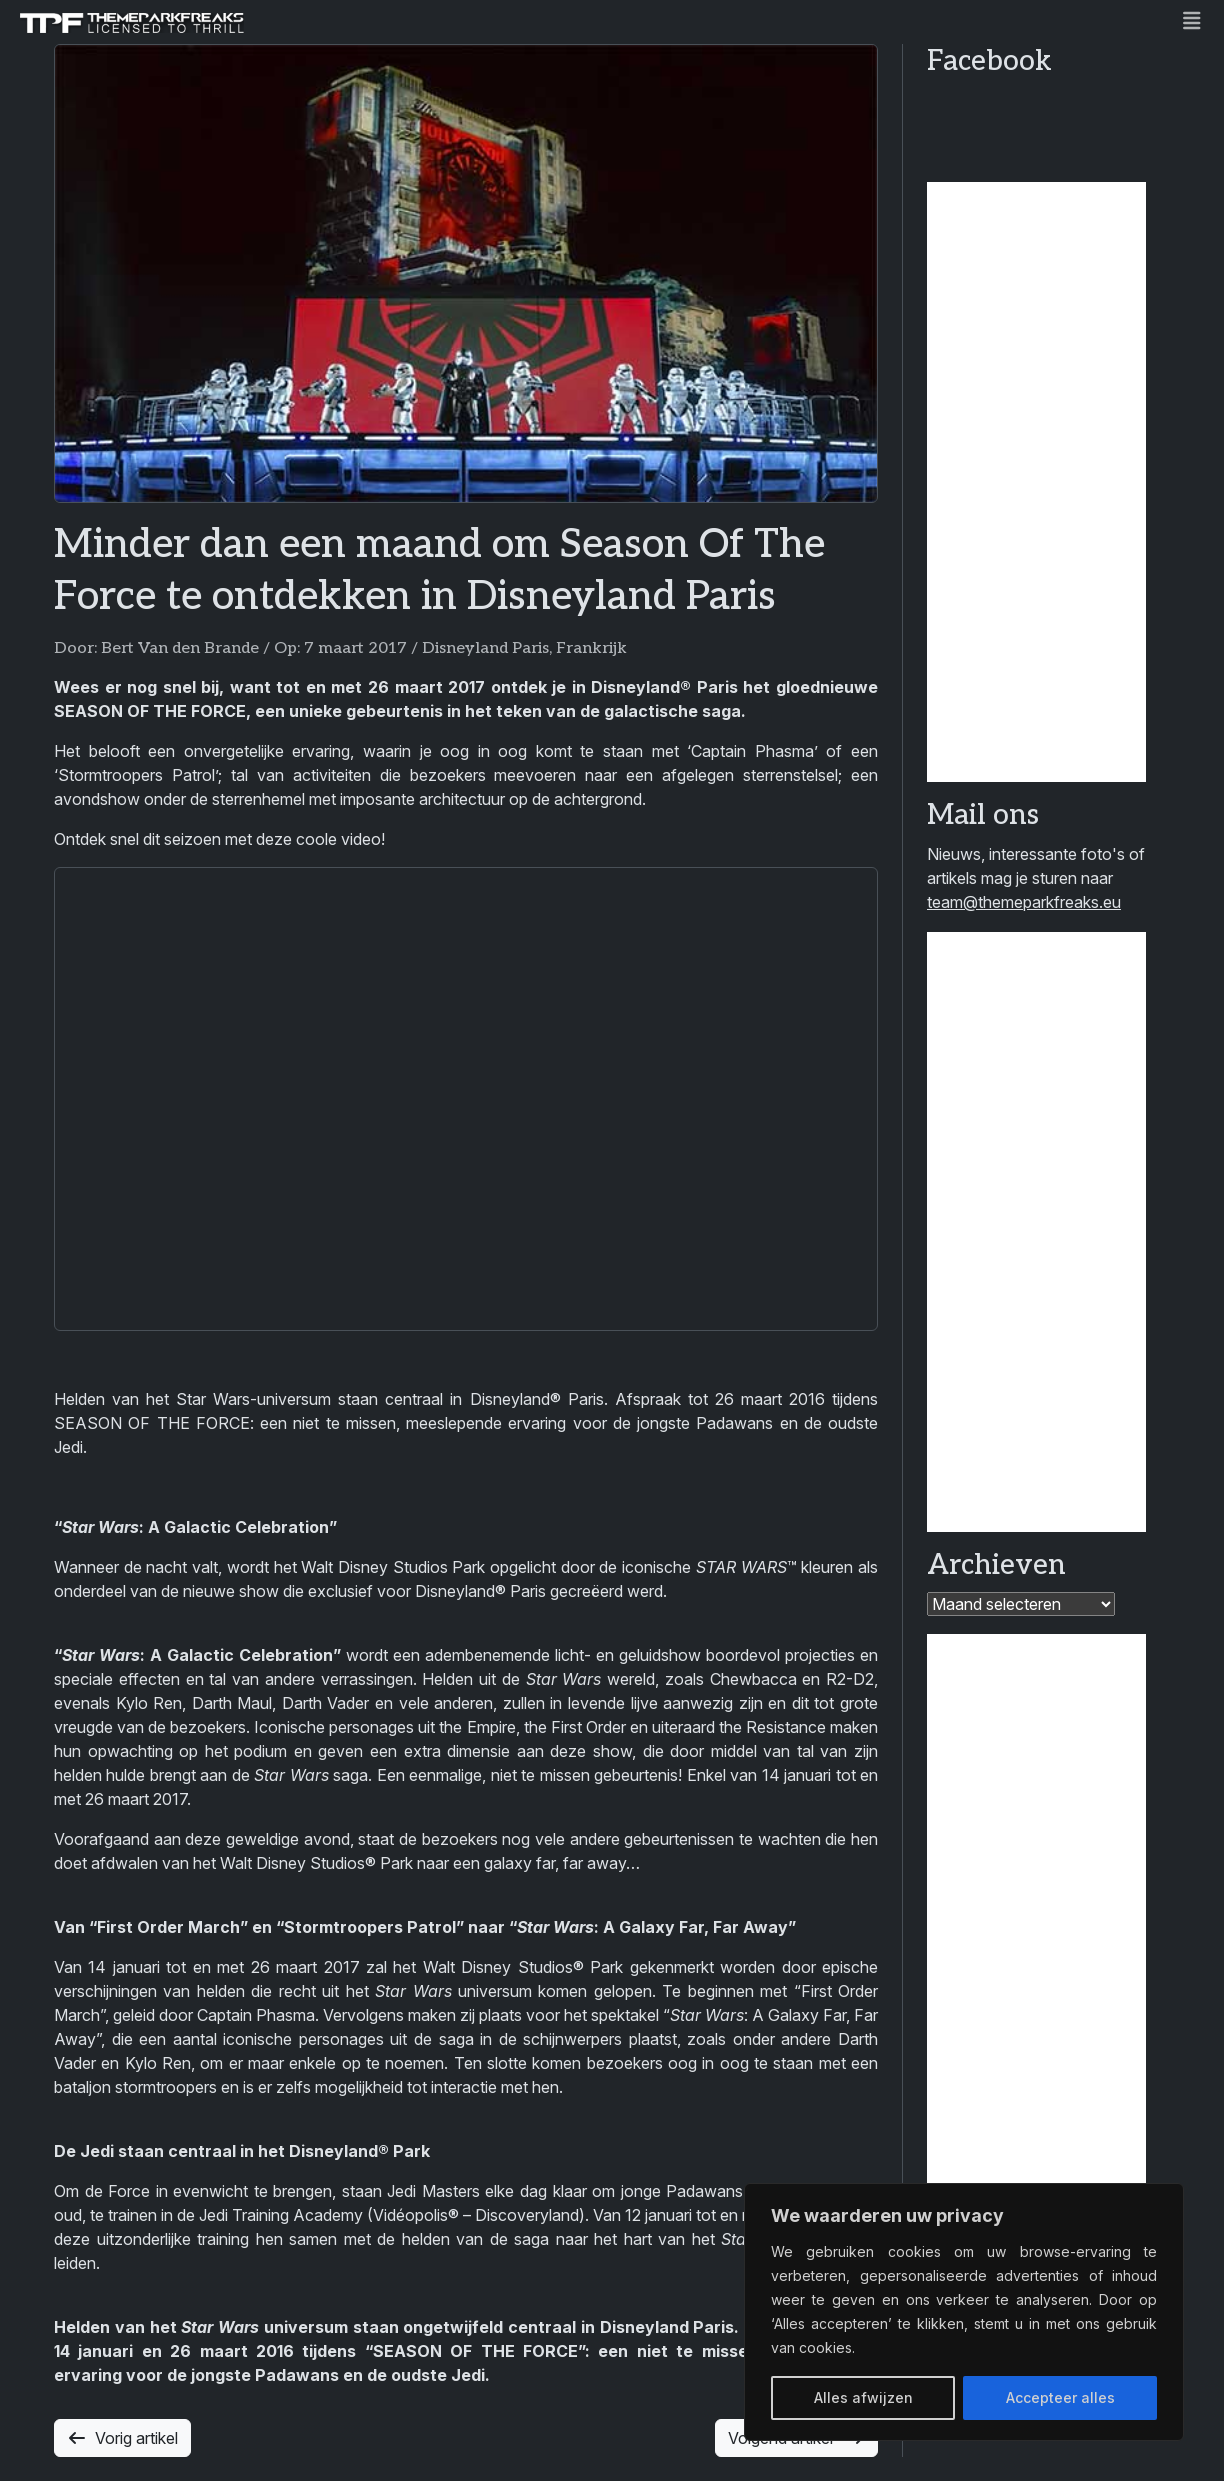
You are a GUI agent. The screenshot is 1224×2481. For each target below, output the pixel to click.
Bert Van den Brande (180, 648)
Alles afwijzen (863, 2397)
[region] (964, 2312)
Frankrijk (591, 648)
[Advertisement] (1036, 482)
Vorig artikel (122, 2438)
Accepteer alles (1060, 2397)
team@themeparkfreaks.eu (1024, 902)
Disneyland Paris (485, 648)
